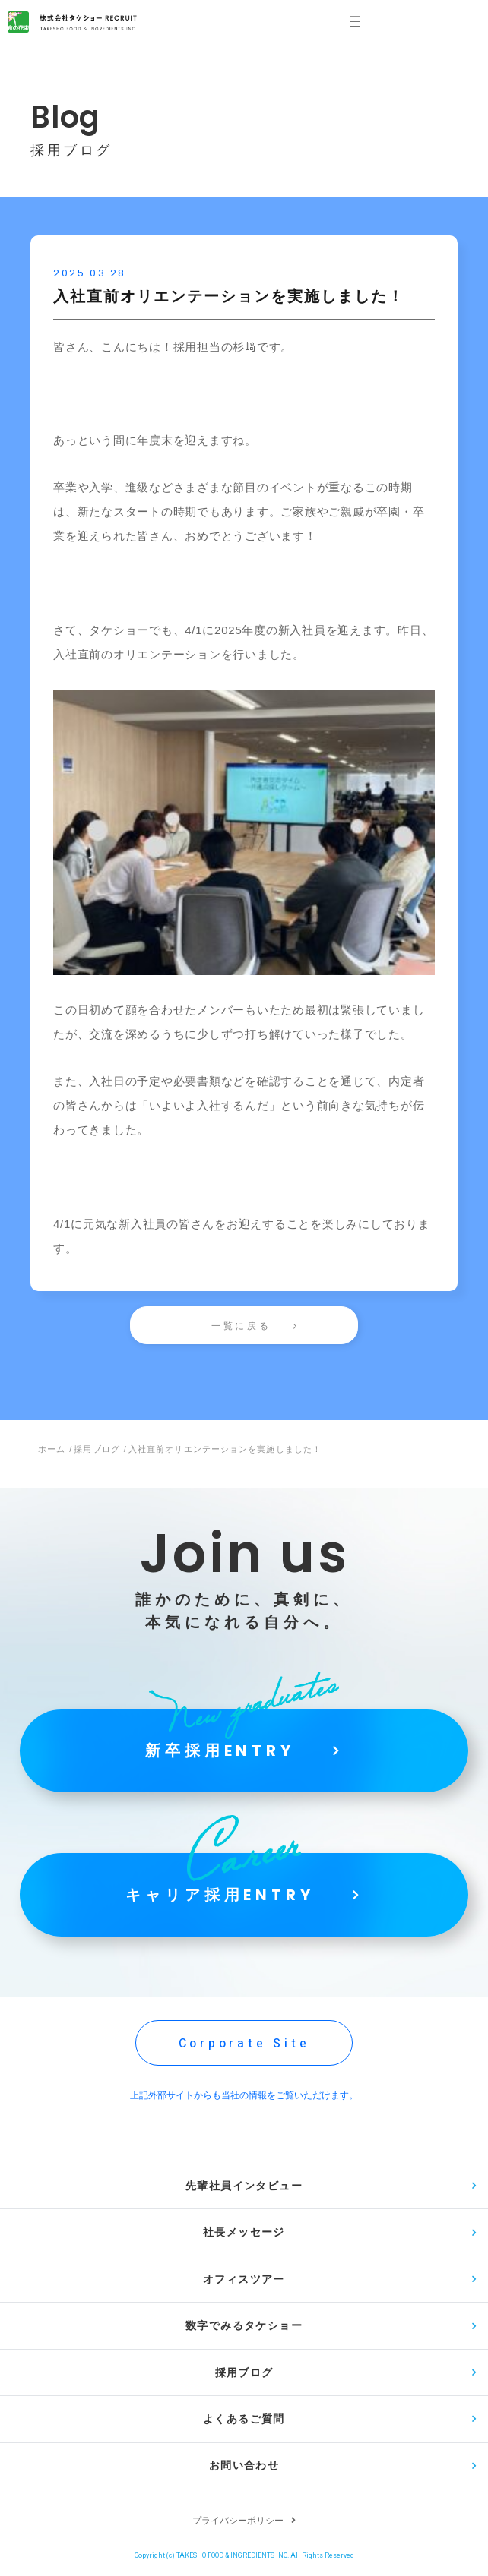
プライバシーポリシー (238, 2524)
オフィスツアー (244, 2281)
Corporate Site (244, 2044)
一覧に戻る (241, 1325)
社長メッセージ (244, 2233)
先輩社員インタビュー (244, 2186)
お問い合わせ (244, 2469)
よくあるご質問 (244, 2422)
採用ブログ (244, 2375)
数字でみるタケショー (244, 2328)
